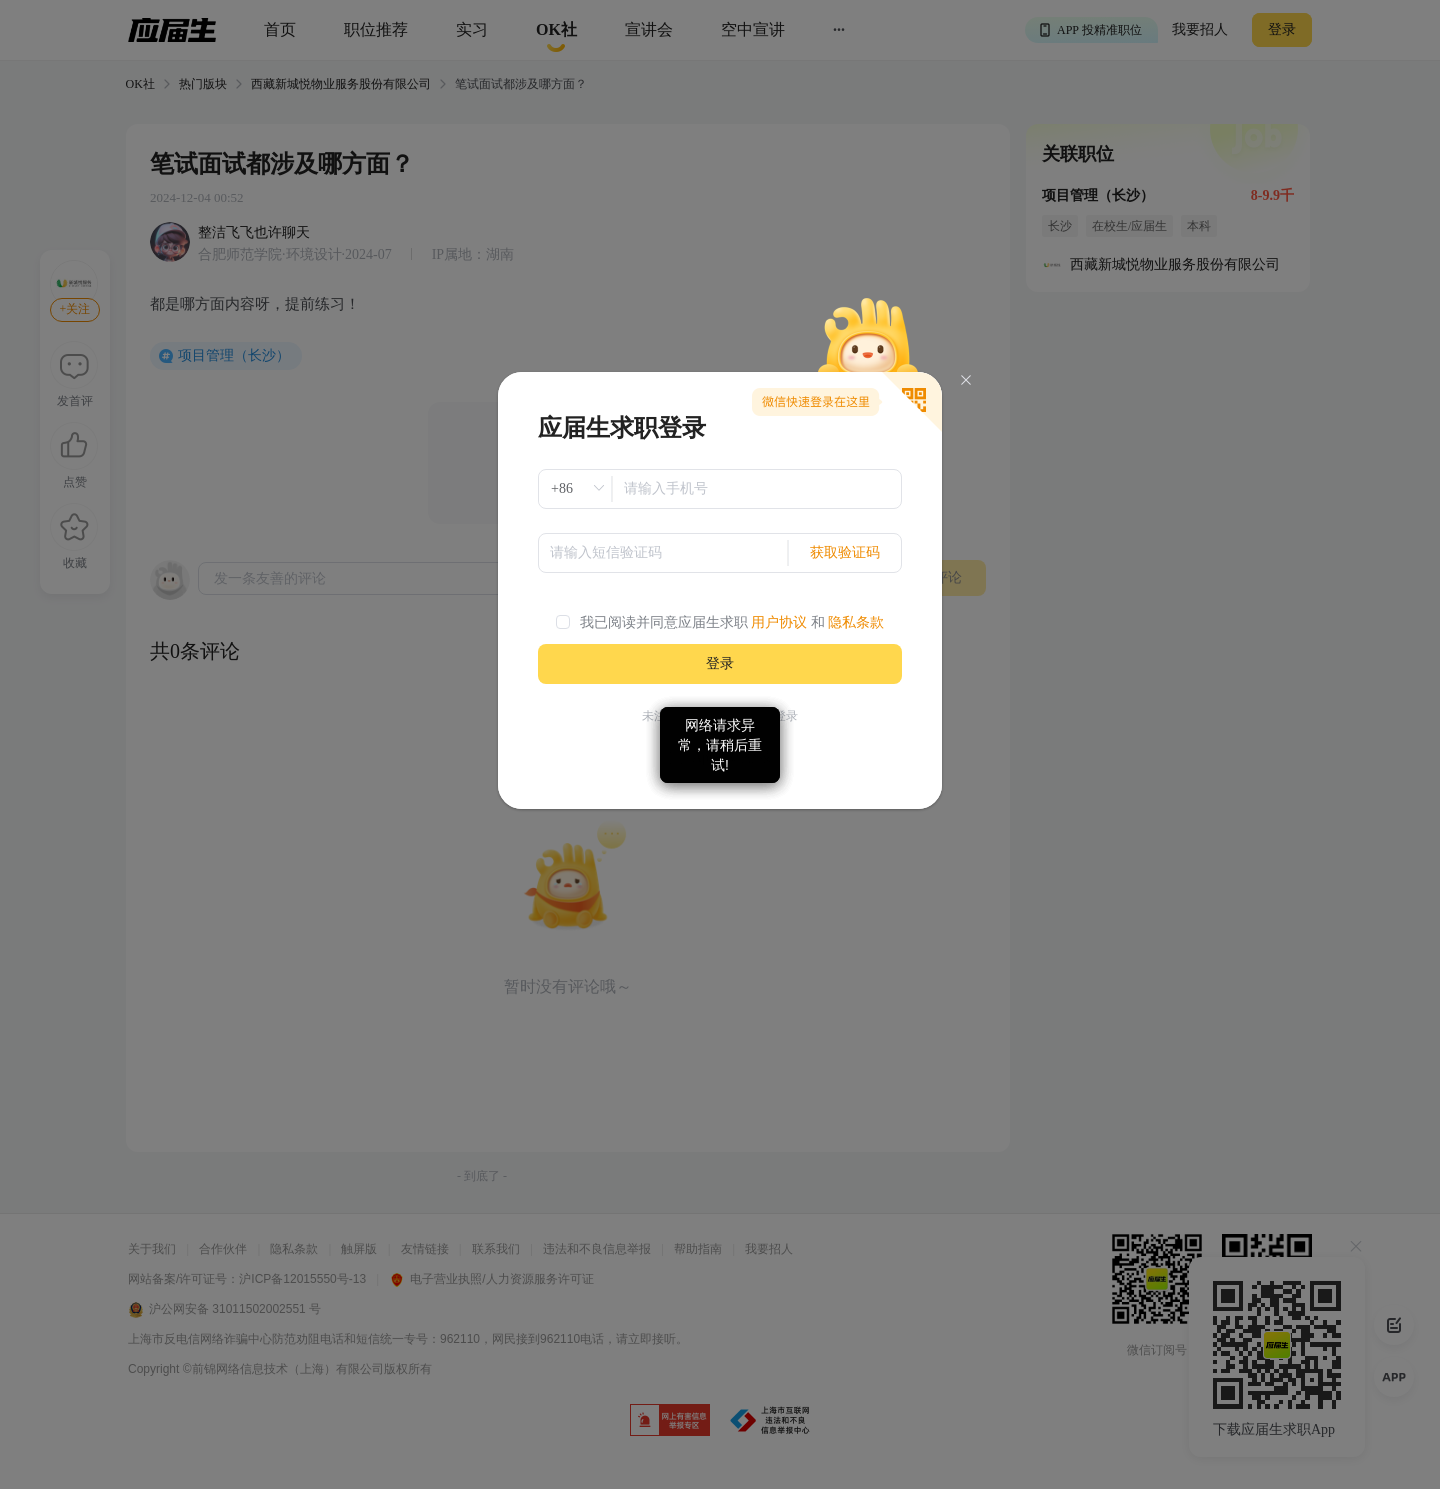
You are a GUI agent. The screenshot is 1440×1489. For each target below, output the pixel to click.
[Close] (966, 380)
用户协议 (779, 622)
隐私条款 (856, 622)
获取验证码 (845, 552)
